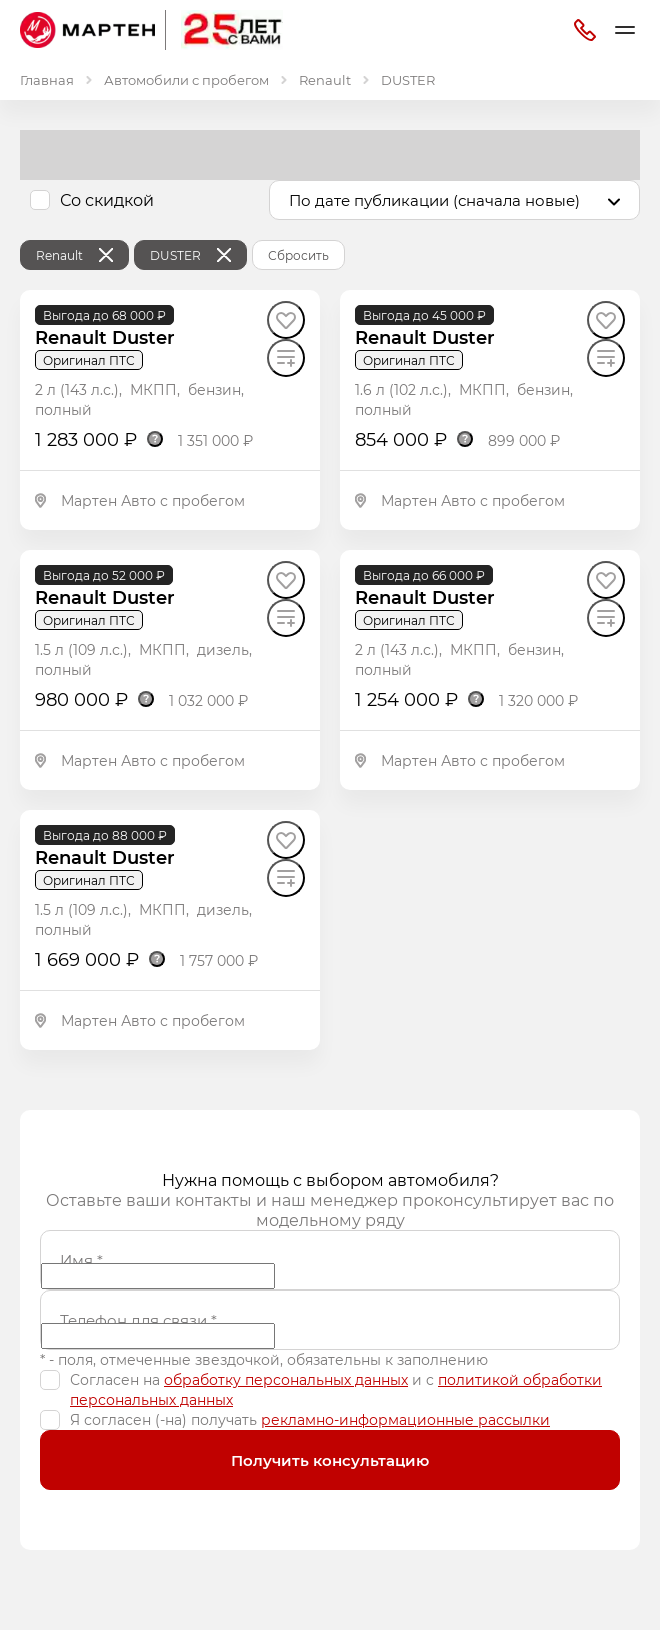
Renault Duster (105, 337)
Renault (325, 79)
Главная (47, 79)
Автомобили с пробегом (186, 79)
